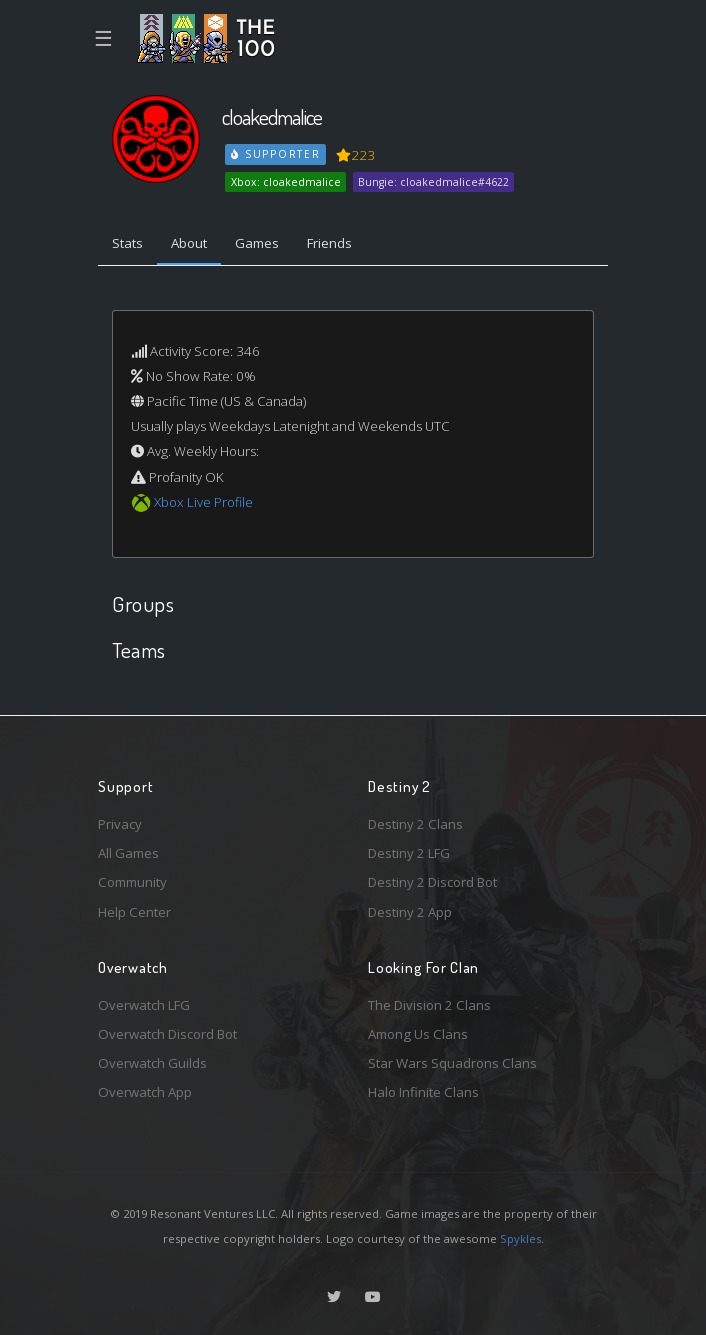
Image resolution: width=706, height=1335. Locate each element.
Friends (329, 243)
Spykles (520, 1238)
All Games (128, 853)
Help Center (134, 912)
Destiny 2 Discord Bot (432, 882)
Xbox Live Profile (203, 502)
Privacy (120, 824)
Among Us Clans (418, 1034)
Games (257, 243)
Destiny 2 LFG (409, 853)
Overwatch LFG (144, 1005)
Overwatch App (145, 1092)
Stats (127, 243)
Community (132, 882)
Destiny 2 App (410, 912)
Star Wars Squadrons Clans (452, 1063)
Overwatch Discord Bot (167, 1034)
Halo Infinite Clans (423, 1092)
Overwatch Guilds (152, 1063)
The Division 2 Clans (429, 1005)
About (189, 243)
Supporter (276, 154)
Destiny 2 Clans (415, 824)
